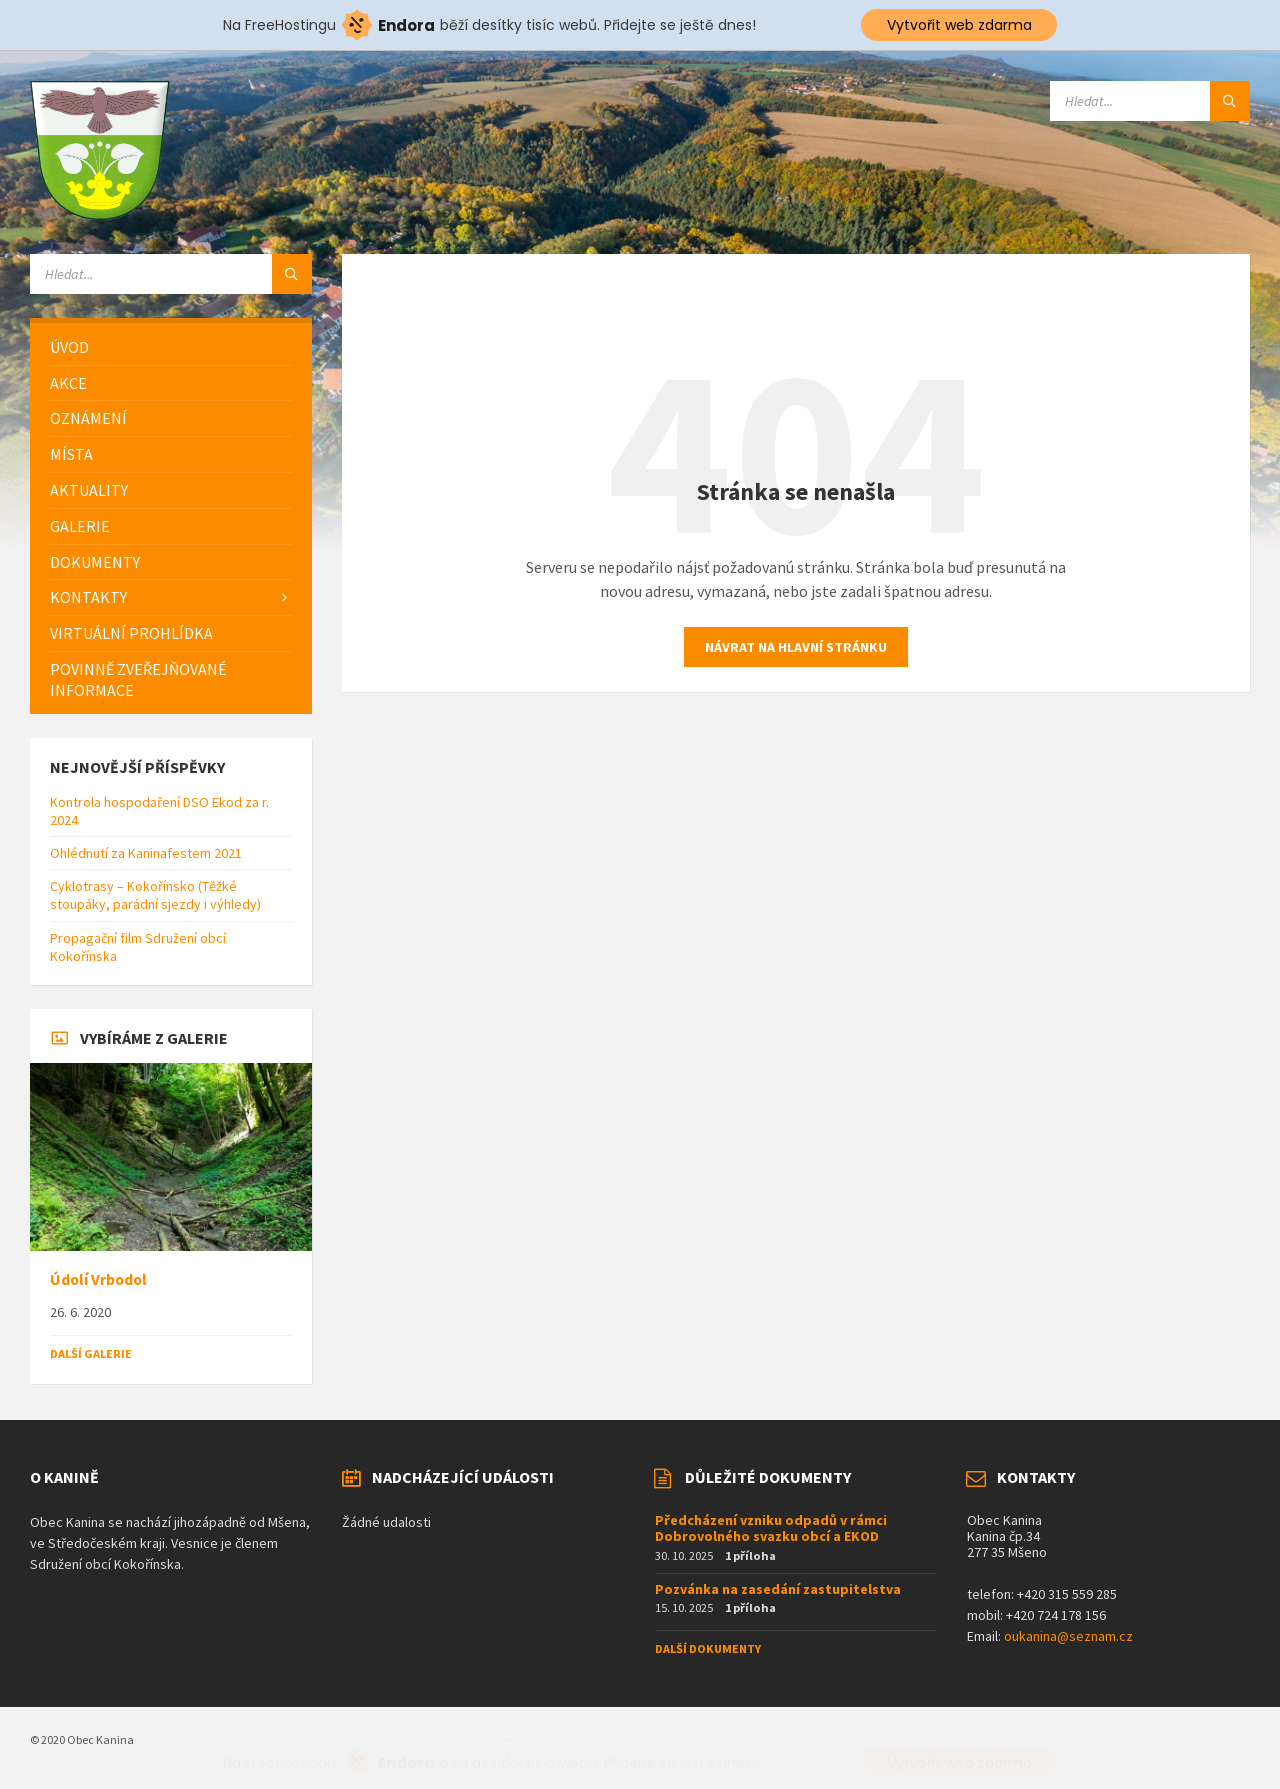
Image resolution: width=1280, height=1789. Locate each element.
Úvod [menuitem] (69, 347)
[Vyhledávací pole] (1150, 101)
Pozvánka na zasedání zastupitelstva (778, 1589)
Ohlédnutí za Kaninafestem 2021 (146, 853)
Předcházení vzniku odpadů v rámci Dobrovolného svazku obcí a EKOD (771, 1528)
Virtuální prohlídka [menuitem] (131, 633)
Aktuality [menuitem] (89, 490)
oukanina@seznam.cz (1068, 1636)
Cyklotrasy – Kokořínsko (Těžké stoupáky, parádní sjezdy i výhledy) (155, 895)
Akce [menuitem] (68, 383)
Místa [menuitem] (71, 454)
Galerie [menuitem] (80, 526)
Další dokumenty (708, 1648)
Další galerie (91, 1353)
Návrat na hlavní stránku (796, 647)
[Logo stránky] (100, 214)
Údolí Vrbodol (98, 1279)
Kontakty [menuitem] (88, 597)
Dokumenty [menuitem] (95, 562)
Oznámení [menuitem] (88, 418)
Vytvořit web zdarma (959, 25)
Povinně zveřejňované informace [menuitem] (138, 679)
